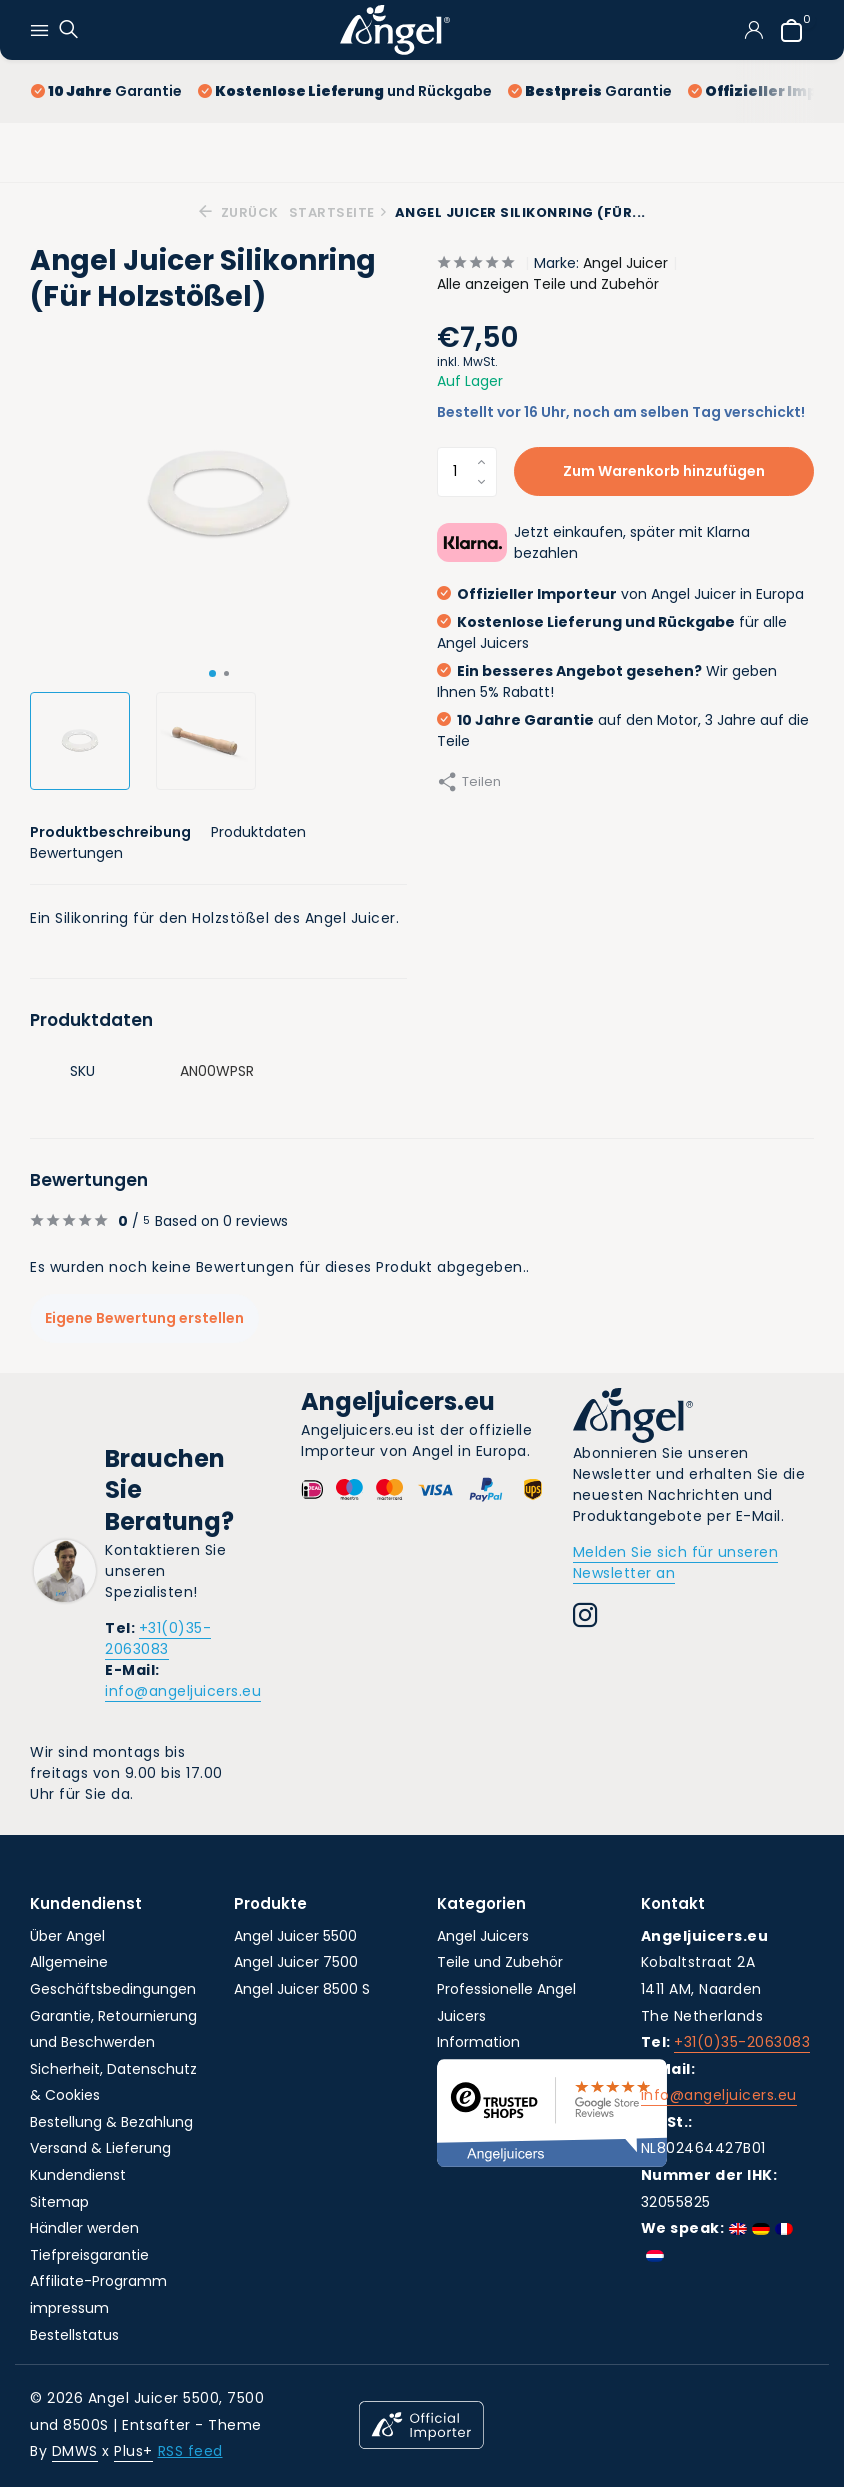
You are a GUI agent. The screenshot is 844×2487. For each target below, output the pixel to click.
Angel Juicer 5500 (295, 1936)
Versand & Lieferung (100, 2148)
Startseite (339, 212)
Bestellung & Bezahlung (111, 2122)
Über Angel (67, 1936)
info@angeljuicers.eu (183, 1691)
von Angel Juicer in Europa (620, 594)
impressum (69, 2308)
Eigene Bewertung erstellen (144, 1318)
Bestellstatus (74, 2335)
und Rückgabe (345, 91)
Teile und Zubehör (500, 1962)
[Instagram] (585, 1618)
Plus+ (133, 2451)
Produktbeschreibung (110, 832)
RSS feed (190, 2451)
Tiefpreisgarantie (89, 2255)
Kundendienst (78, 2175)
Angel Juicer (625, 263)
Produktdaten (258, 832)
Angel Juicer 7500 (296, 1962)
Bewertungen (76, 853)
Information (478, 2042)
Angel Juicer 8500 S (302, 1989)
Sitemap (59, 2202)
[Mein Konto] (753, 30)
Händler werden (84, 2228)
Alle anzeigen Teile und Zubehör (548, 284)
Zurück (239, 212)
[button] (212, 673)
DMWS (75, 2451)
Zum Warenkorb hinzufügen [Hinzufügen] (664, 471)
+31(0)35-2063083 (158, 1638)
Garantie (106, 91)
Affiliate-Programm (98, 2281)
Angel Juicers (483, 1936)
